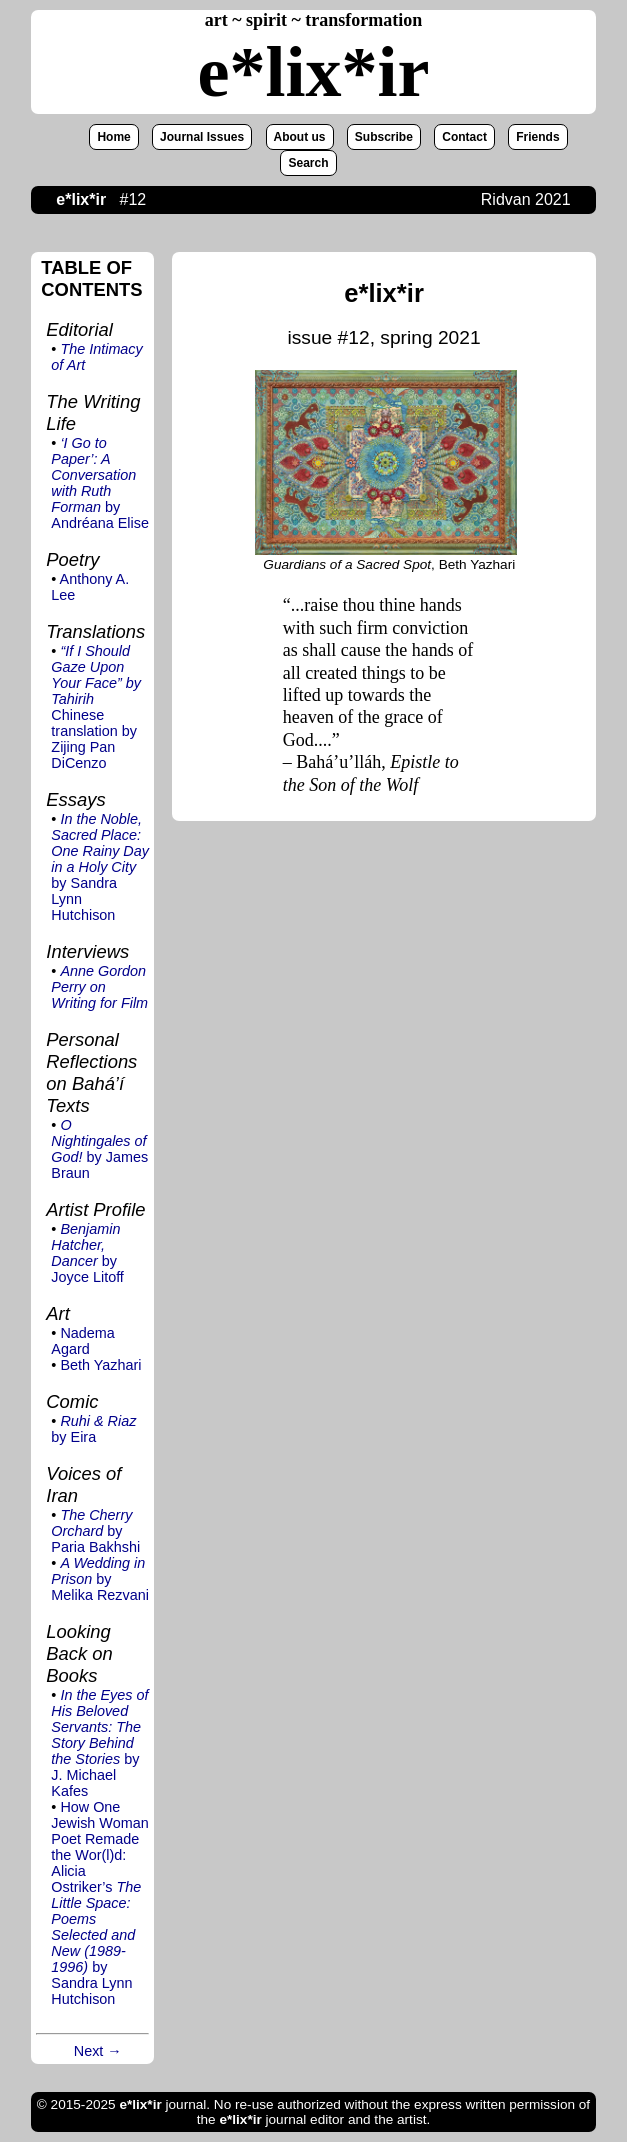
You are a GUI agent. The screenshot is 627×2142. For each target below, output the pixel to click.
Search (308, 163)
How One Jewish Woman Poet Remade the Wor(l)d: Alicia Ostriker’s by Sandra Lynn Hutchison (99, 1903)
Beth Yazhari (100, 1365)
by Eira (93, 1429)
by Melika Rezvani (100, 1579)
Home (113, 137)
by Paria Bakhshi (95, 1531)
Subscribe (384, 137)
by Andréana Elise (100, 483)
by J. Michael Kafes (99, 1743)
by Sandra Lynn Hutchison (100, 867)
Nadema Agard (82, 1341)
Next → (98, 2051)
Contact (464, 137)
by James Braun (99, 1149)
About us (300, 137)
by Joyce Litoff (87, 1253)
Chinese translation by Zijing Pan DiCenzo (96, 707)
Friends (537, 137)
